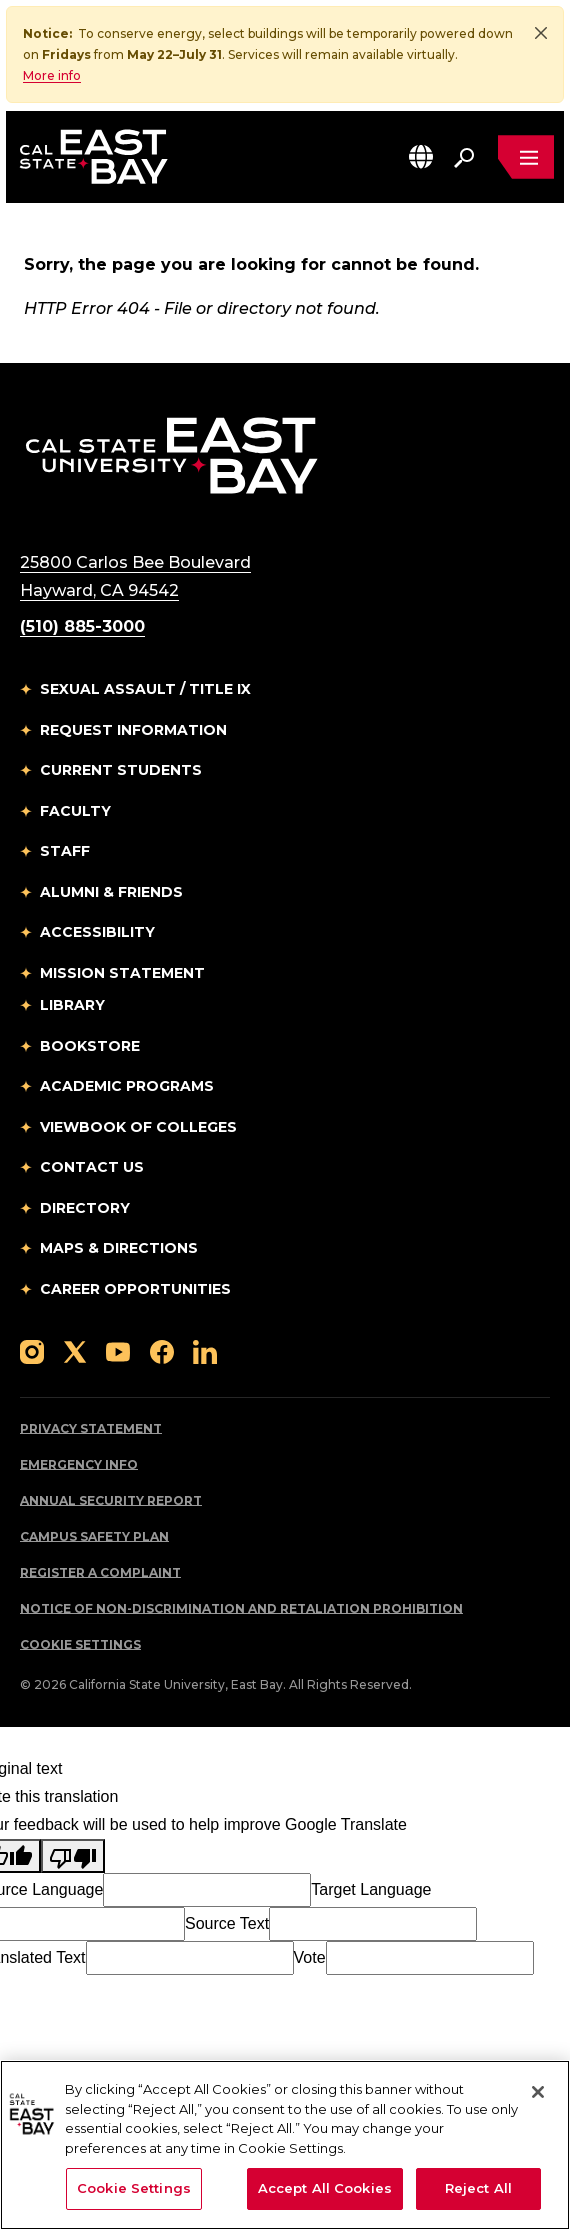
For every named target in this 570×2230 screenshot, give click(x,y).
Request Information (133, 730)
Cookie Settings (80, 1644)
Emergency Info (79, 1464)
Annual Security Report (111, 1500)
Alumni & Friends (111, 892)
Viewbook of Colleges (138, 1127)
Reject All (478, 2188)
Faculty (75, 811)
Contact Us (92, 1167)
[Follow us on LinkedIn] (205, 1350)
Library (72, 1005)
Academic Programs (127, 1086)
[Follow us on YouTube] (118, 1350)
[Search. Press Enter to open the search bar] (464, 157)
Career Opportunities (135, 1289)
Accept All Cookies (325, 2188)
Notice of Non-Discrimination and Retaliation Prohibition (241, 1608)
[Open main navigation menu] (526, 157)
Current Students (121, 770)
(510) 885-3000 (82, 626)
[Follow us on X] (75, 1350)
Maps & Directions (119, 1248)
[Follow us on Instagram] (32, 1350)
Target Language (371, 1889)
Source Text (227, 1923)
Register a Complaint (100, 1572)
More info (52, 75)
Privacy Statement (91, 1428)
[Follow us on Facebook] (162, 1350)
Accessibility (97, 932)
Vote (310, 1957)
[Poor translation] (73, 1856)
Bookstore (90, 1046)
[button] (421, 156)
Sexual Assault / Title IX (145, 689)
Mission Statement (122, 973)
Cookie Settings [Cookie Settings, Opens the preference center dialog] (134, 2188)
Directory (85, 1208)
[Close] (541, 33)
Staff (65, 851)
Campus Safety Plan (94, 1536)
